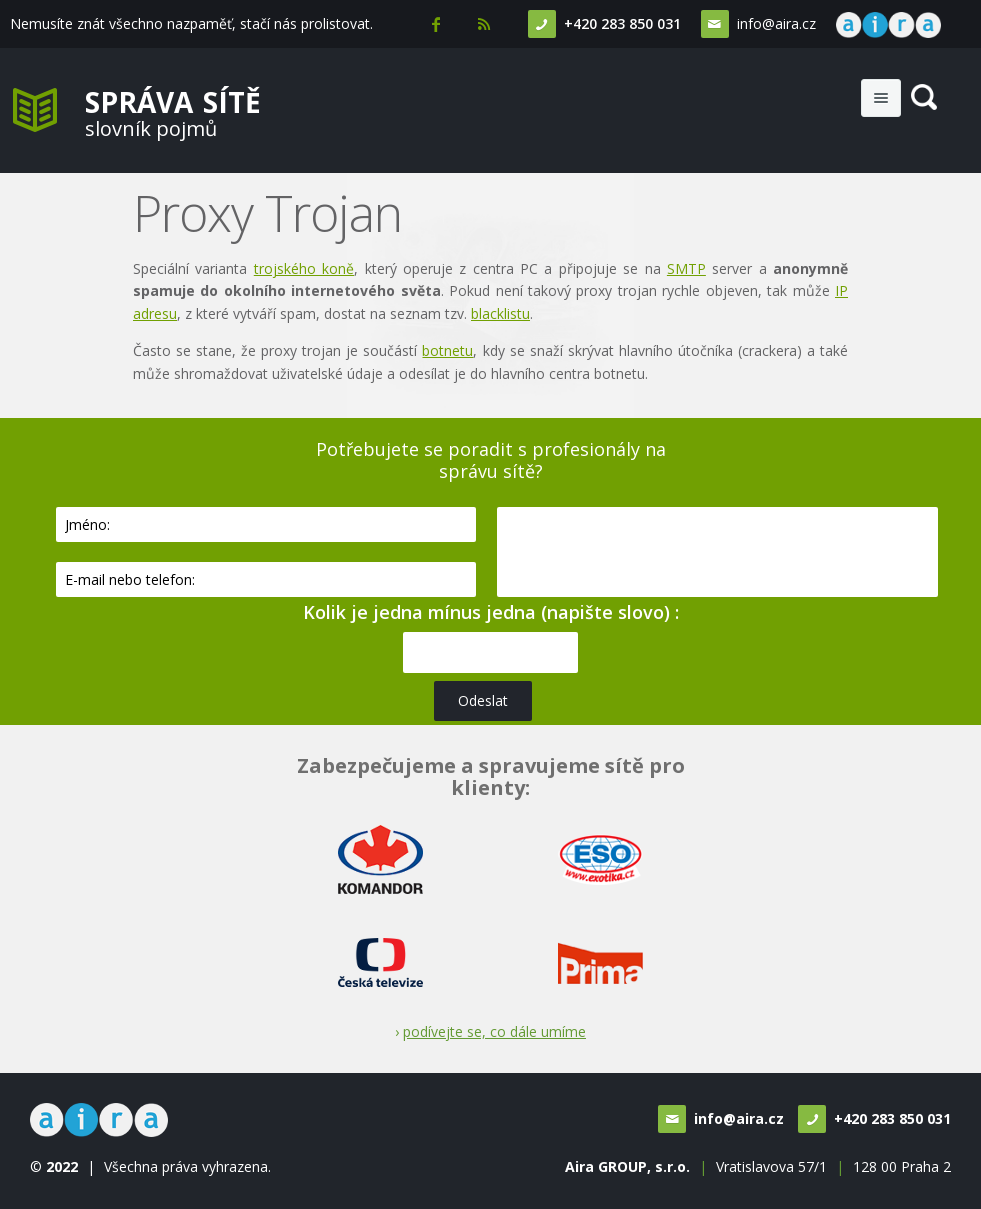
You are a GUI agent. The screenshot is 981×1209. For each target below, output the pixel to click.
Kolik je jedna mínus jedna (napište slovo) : (491, 612)
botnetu (447, 350)
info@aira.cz (775, 23)
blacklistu (500, 313)
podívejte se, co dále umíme (494, 1031)
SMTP (686, 268)
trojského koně (304, 268)
